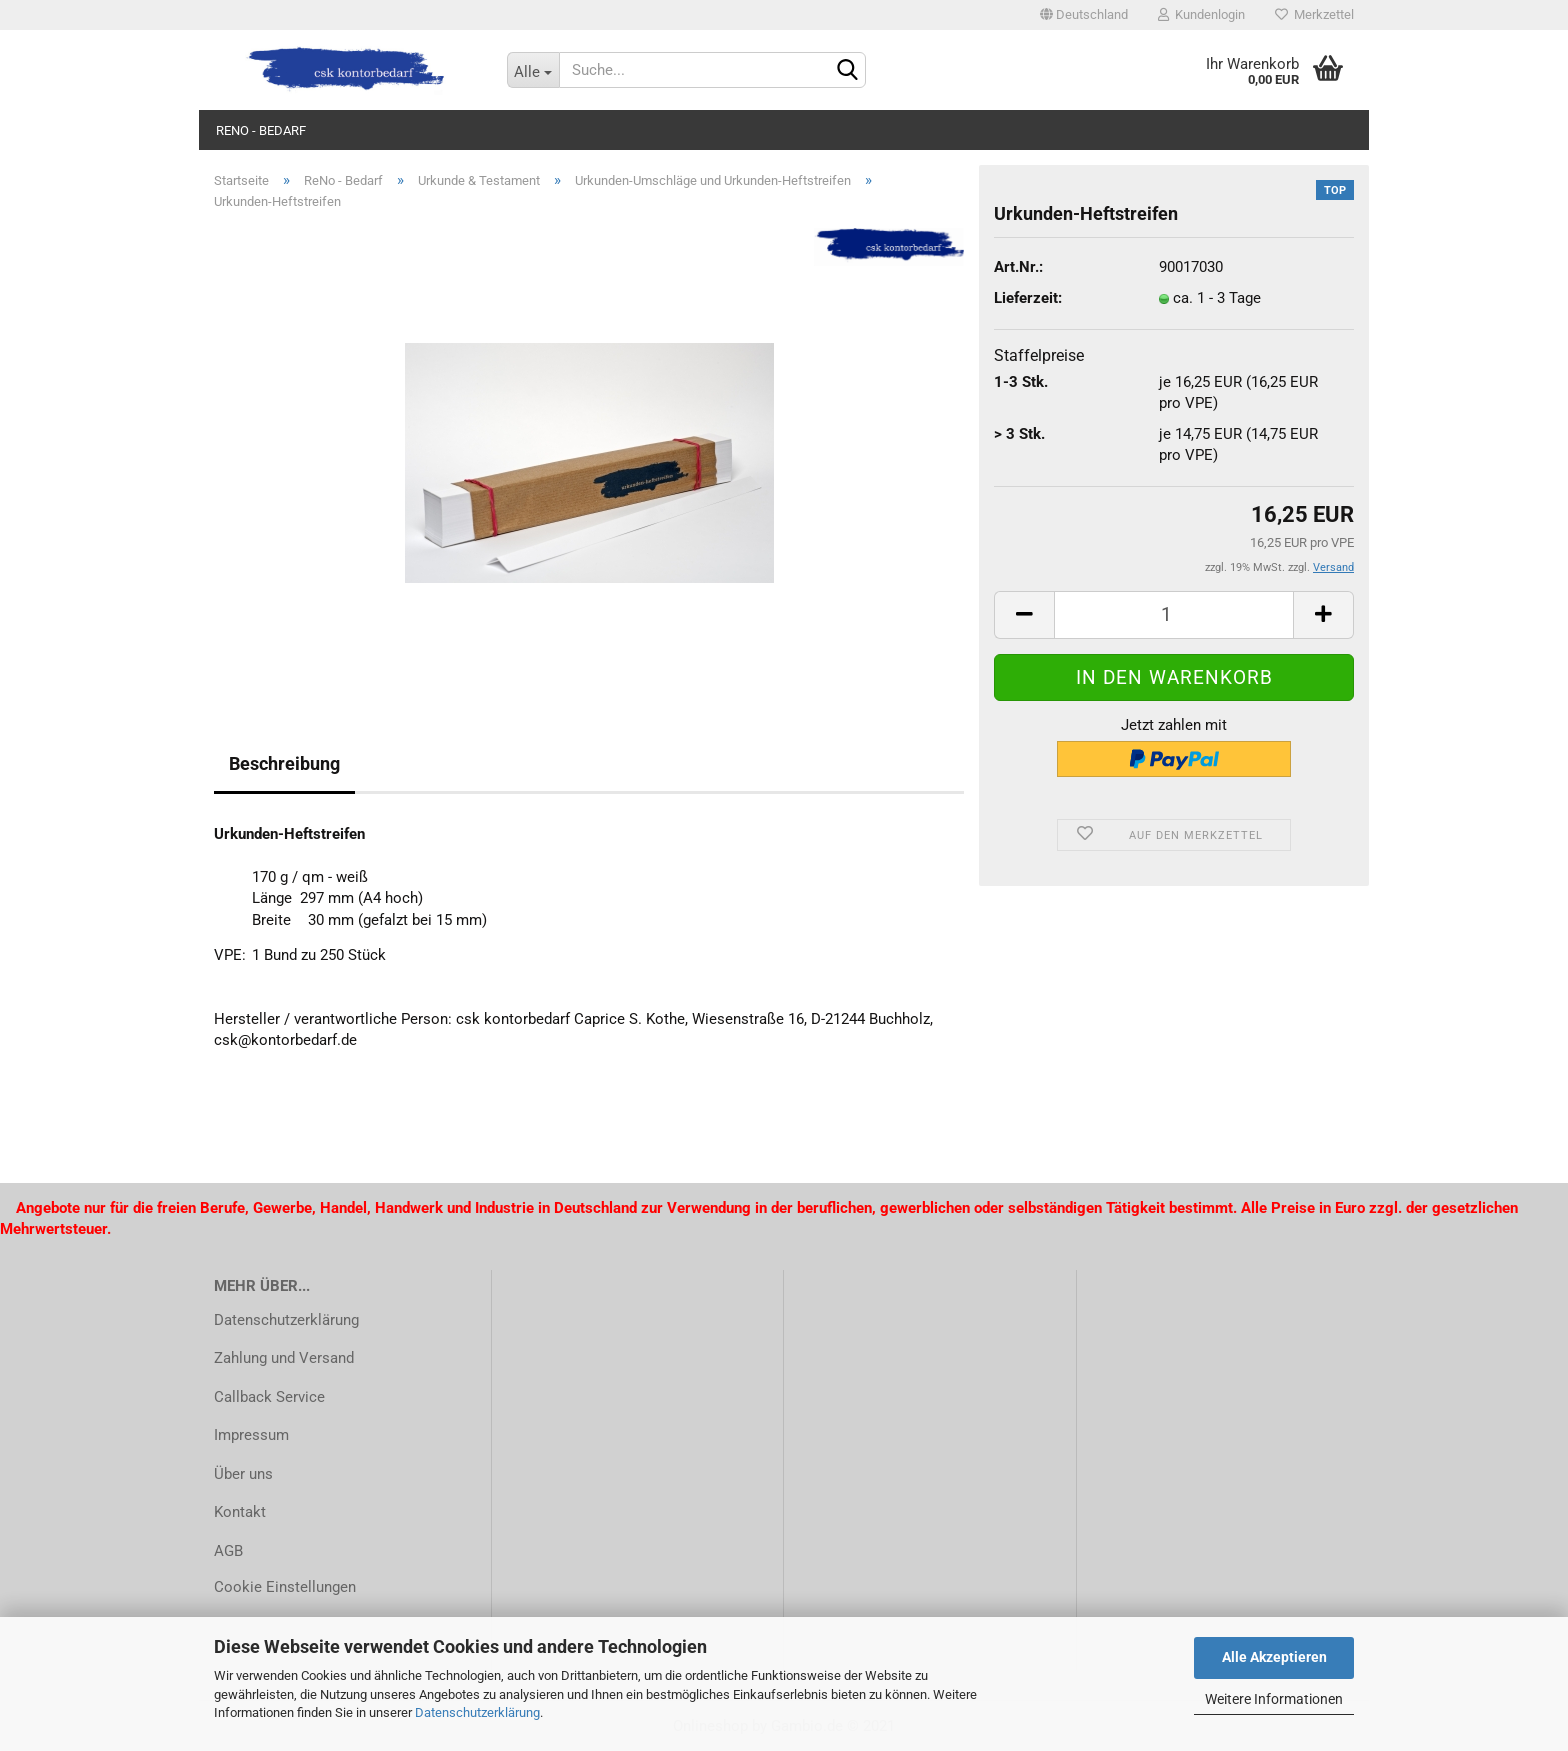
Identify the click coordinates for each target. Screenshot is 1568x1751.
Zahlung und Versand (284, 1358)
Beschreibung (284, 763)
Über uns (243, 1474)
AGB (228, 1551)
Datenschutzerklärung (477, 1712)
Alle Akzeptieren (1274, 1657)
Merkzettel (1314, 14)
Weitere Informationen (1274, 1699)
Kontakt (240, 1512)
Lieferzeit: (1028, 298)
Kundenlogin (1201, 14)
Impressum (251, 1435)
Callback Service (269, 1397)
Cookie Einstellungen (285, 1587)
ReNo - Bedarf (261, 130)
